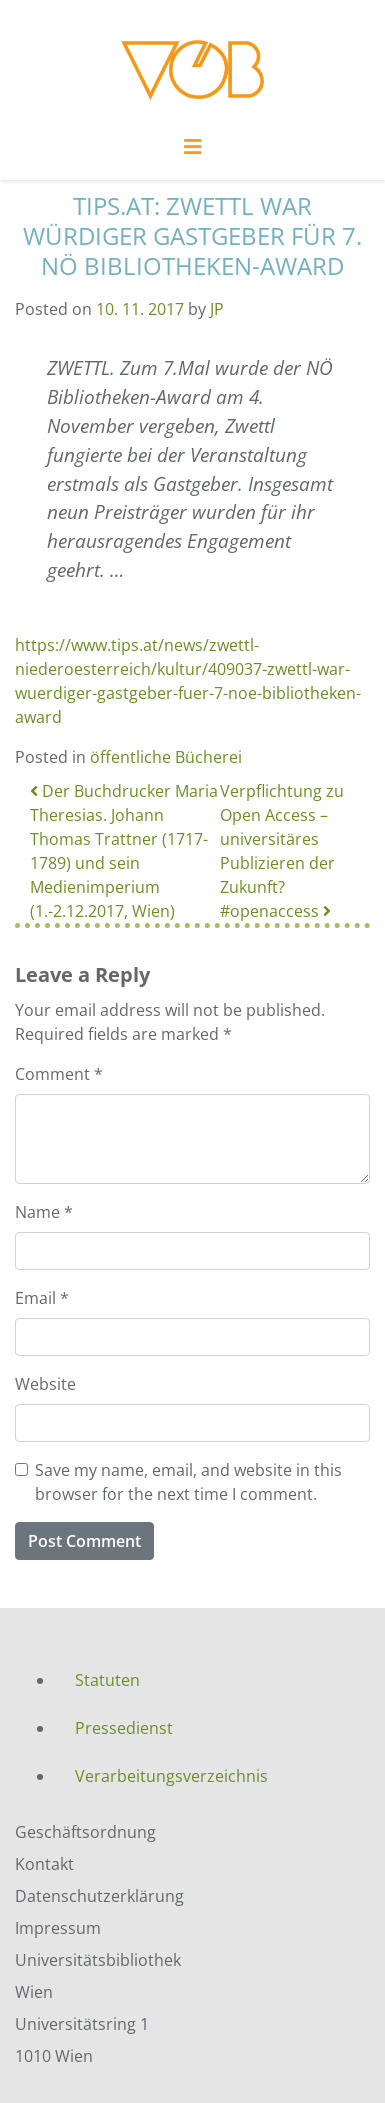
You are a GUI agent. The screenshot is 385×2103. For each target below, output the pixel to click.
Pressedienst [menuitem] (124, 1728)
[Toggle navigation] (193, 152)
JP (217, 309)
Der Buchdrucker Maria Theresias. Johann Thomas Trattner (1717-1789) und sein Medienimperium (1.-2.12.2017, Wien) (124, 851)
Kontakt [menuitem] (44, 1864)
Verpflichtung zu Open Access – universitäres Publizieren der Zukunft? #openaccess (282, 851)
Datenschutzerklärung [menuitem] (99, 1896)
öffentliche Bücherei (166, 757)
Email (42, 1298)
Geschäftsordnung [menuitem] (85, 1832)
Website (45, 1384)
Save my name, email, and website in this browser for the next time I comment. (188, 1482)
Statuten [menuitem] (107, 1680)
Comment (59, 1074)
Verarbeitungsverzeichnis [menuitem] (171, 1776)
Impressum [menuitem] (58, 1928)
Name (44, 1212)
